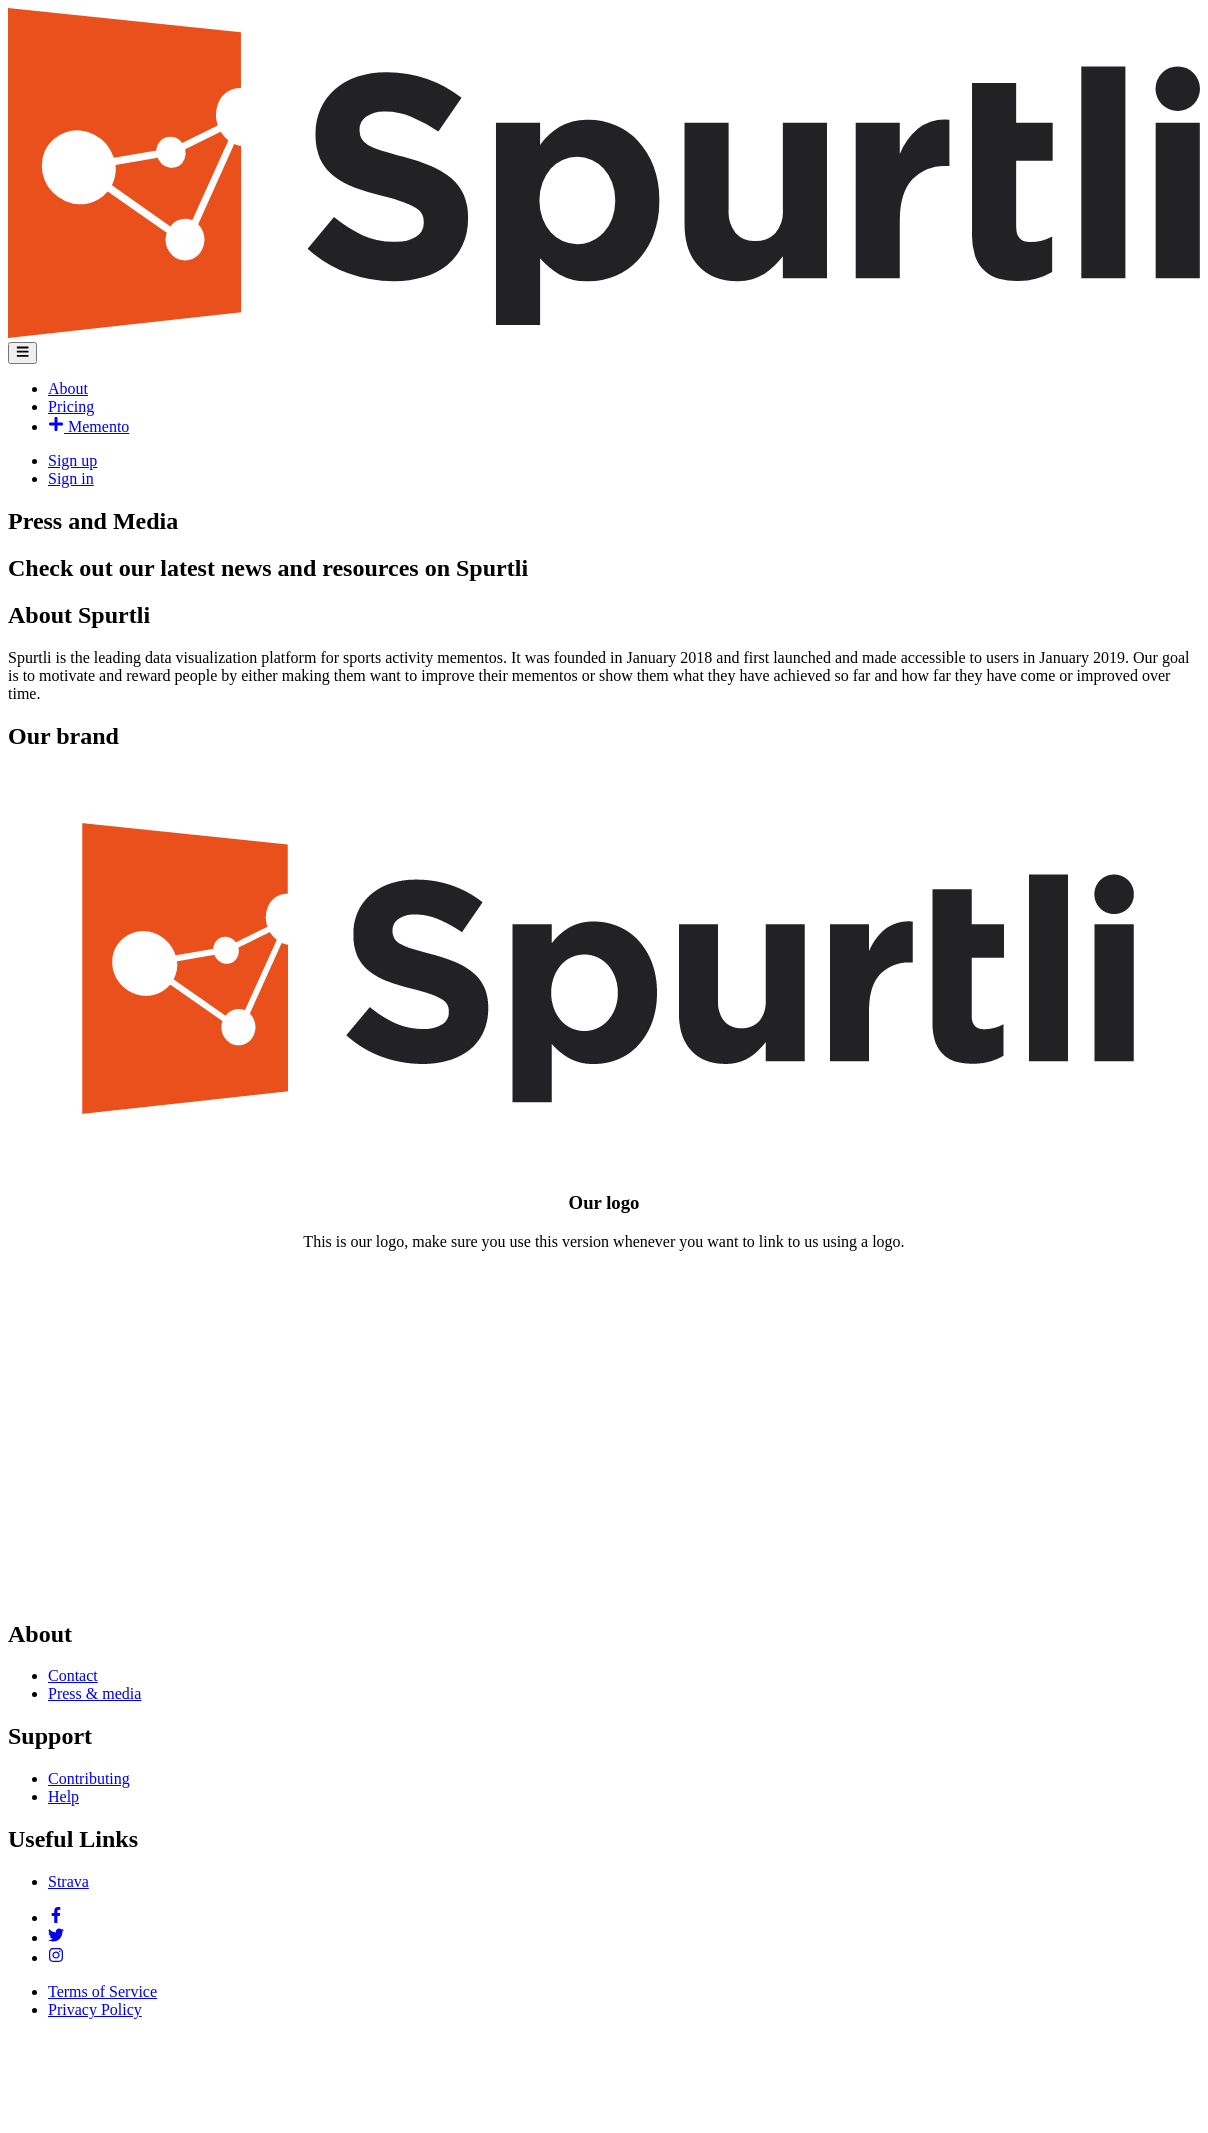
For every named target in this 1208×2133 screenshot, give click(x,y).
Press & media (94, 1693)
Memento (88, 426)
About (68, 388)
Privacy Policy (95, 2009)
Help (63, 1796)
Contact (73, 1675)
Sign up (72, 460)
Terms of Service (102, 1991)
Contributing (89, 1778)
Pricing (71, 406)
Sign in (71, 478)
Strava (68, 1881)
